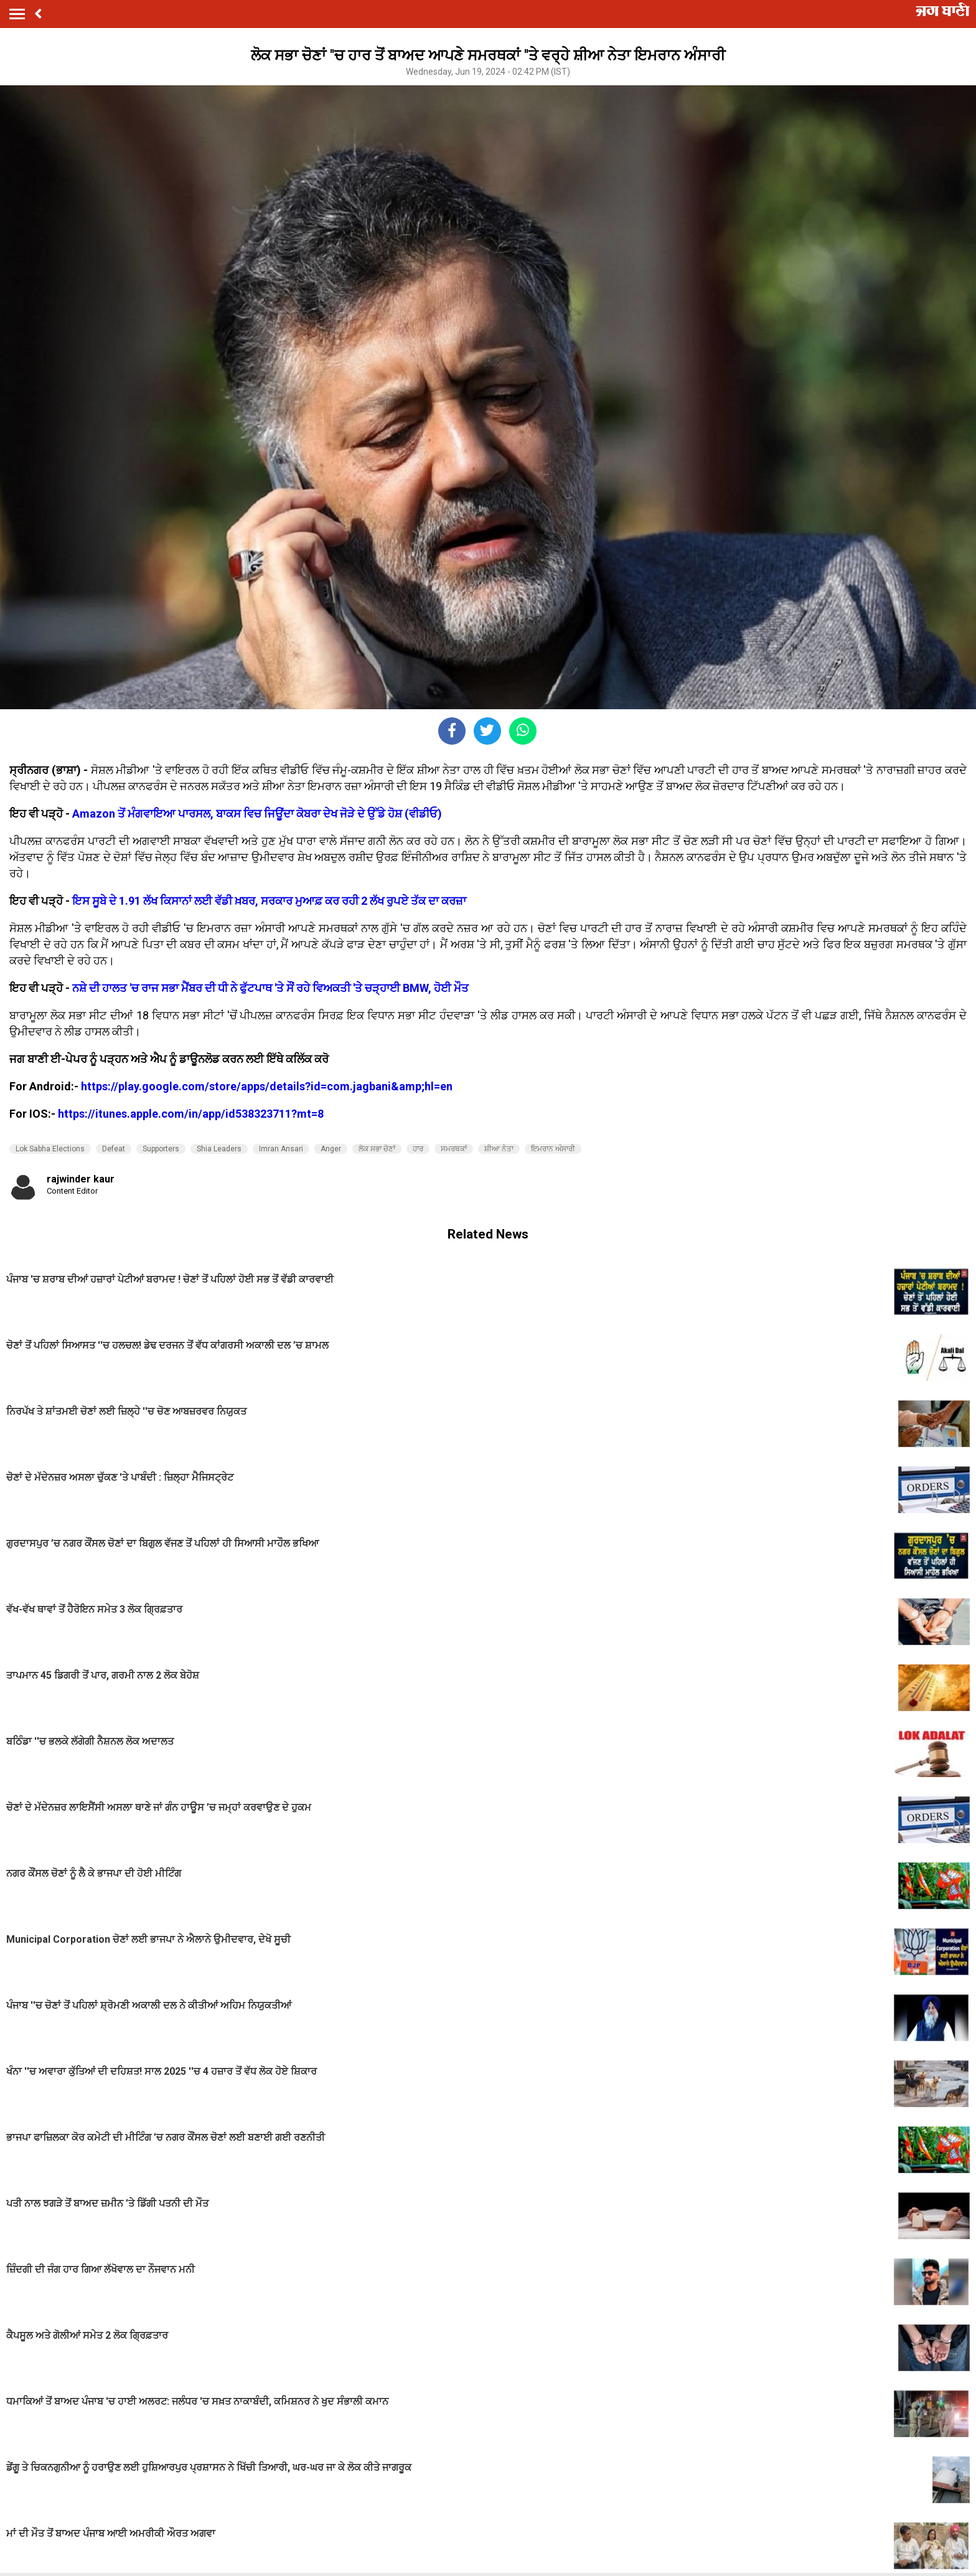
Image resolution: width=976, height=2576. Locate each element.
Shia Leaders (219, 1148)
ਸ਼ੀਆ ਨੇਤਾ (499, 1148)
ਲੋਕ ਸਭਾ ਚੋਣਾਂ (377, 1148)
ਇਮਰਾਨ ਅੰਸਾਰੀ (553, 1148)
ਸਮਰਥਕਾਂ (454, 1148)
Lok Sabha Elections (50, 1148)
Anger (331, 1148)
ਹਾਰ (418, 1148)
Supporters (161, 1148)
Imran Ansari (281, 1148)
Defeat (113, 1148)
